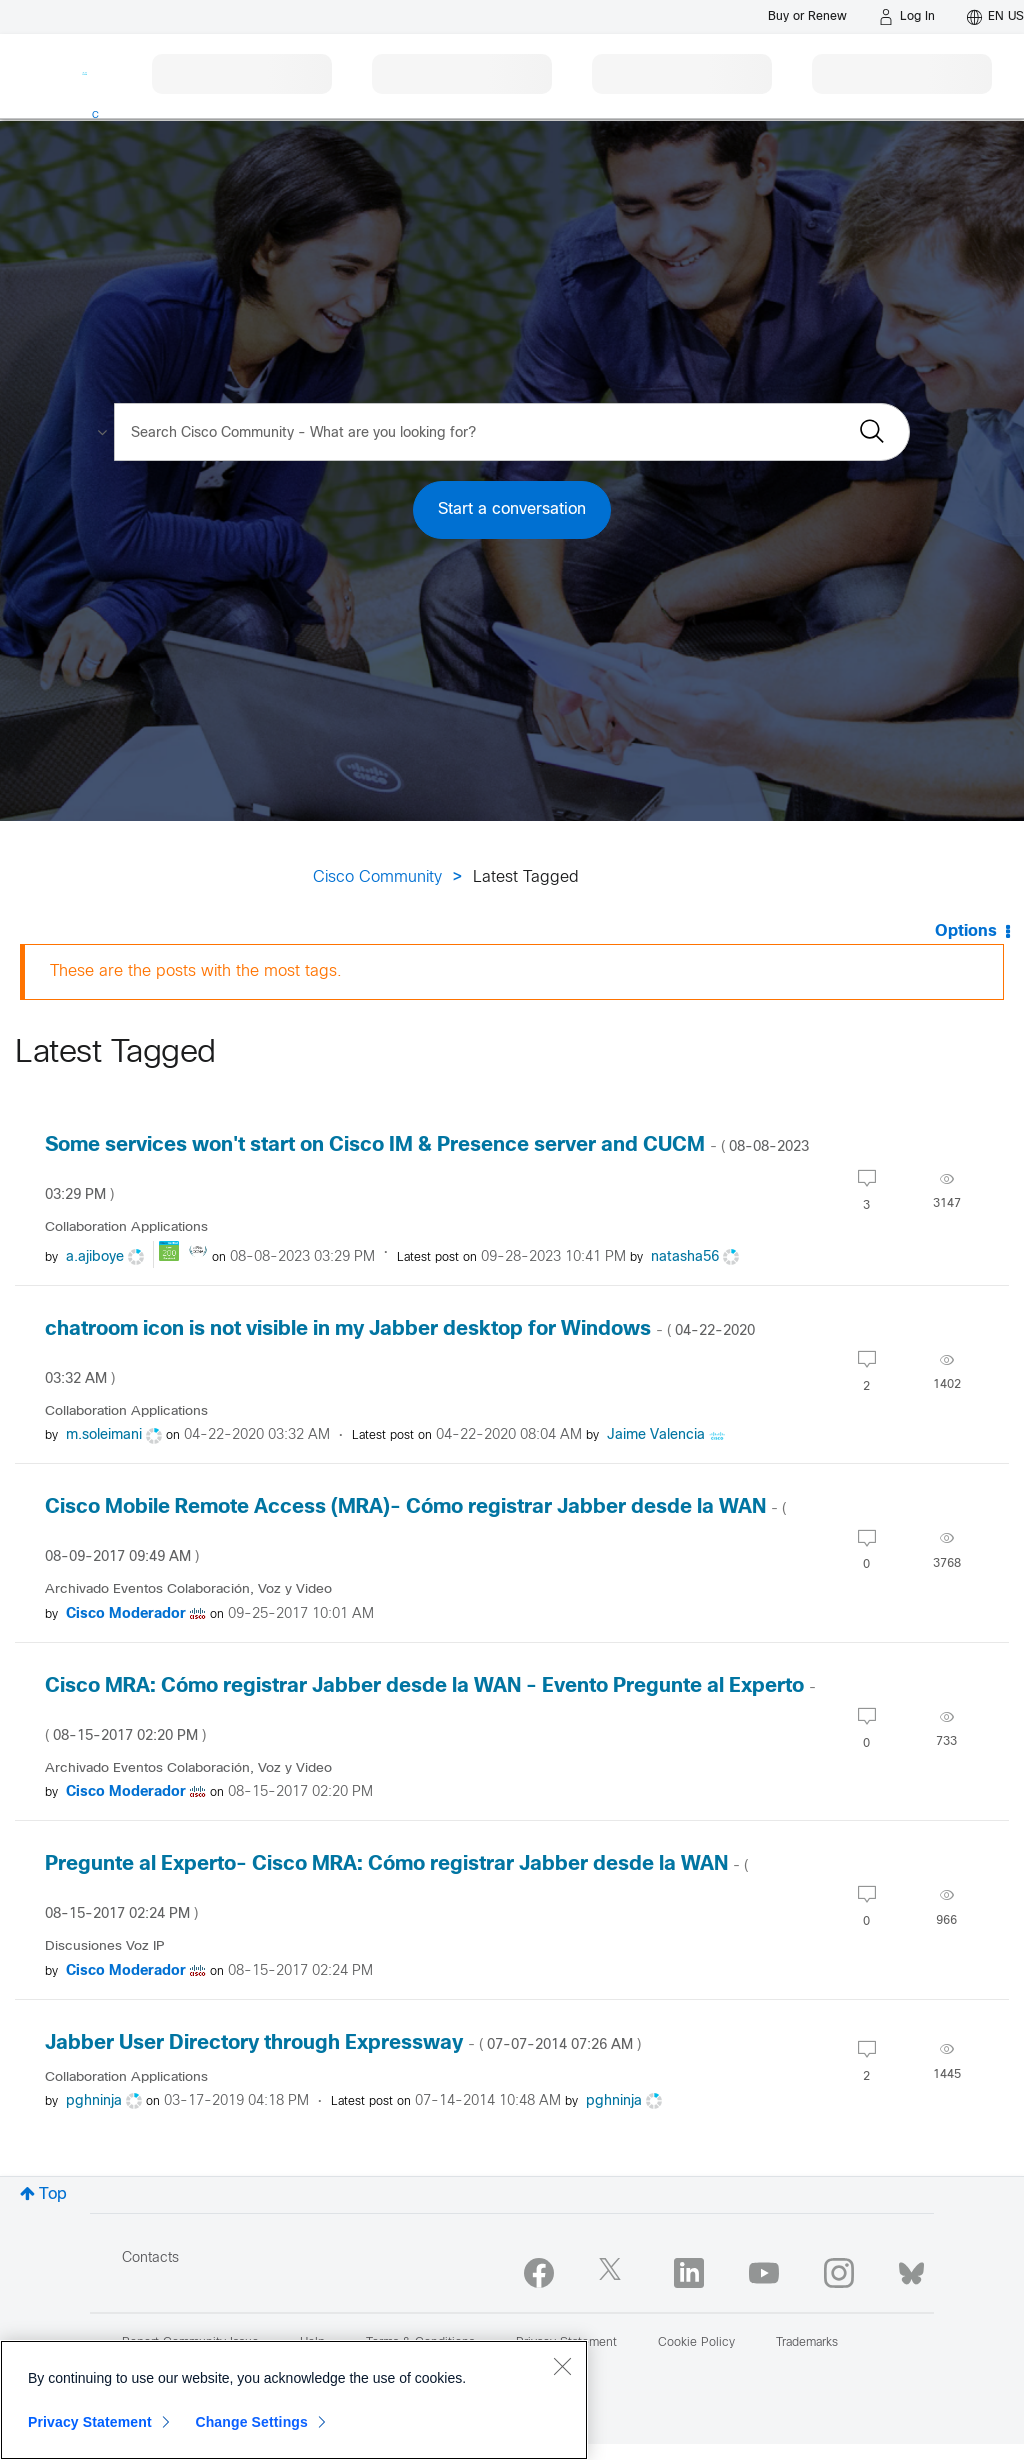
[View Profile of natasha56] (685, 1257)
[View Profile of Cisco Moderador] (126, 1614)
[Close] (562, 2366)
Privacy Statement (90, 2422)
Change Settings (251, 2422)
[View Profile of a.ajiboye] (95, 1257)
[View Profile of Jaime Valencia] (656, 1435)
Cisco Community (377, 877)
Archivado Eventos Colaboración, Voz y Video (188, 1589)
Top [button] (53, 2194)
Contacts (150, 2258)
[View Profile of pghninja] (94, 2101)
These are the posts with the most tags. (196, 971)
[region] (294, 2400)
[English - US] (995, 17)
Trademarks (807, 2343)
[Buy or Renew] (807, 16)
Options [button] (966, 931)
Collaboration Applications (126, 1227)
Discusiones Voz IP (105, 1946)
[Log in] (907, 17)
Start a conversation (512, 509)
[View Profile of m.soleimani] (104, 1435)
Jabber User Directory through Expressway (343, 2043)
